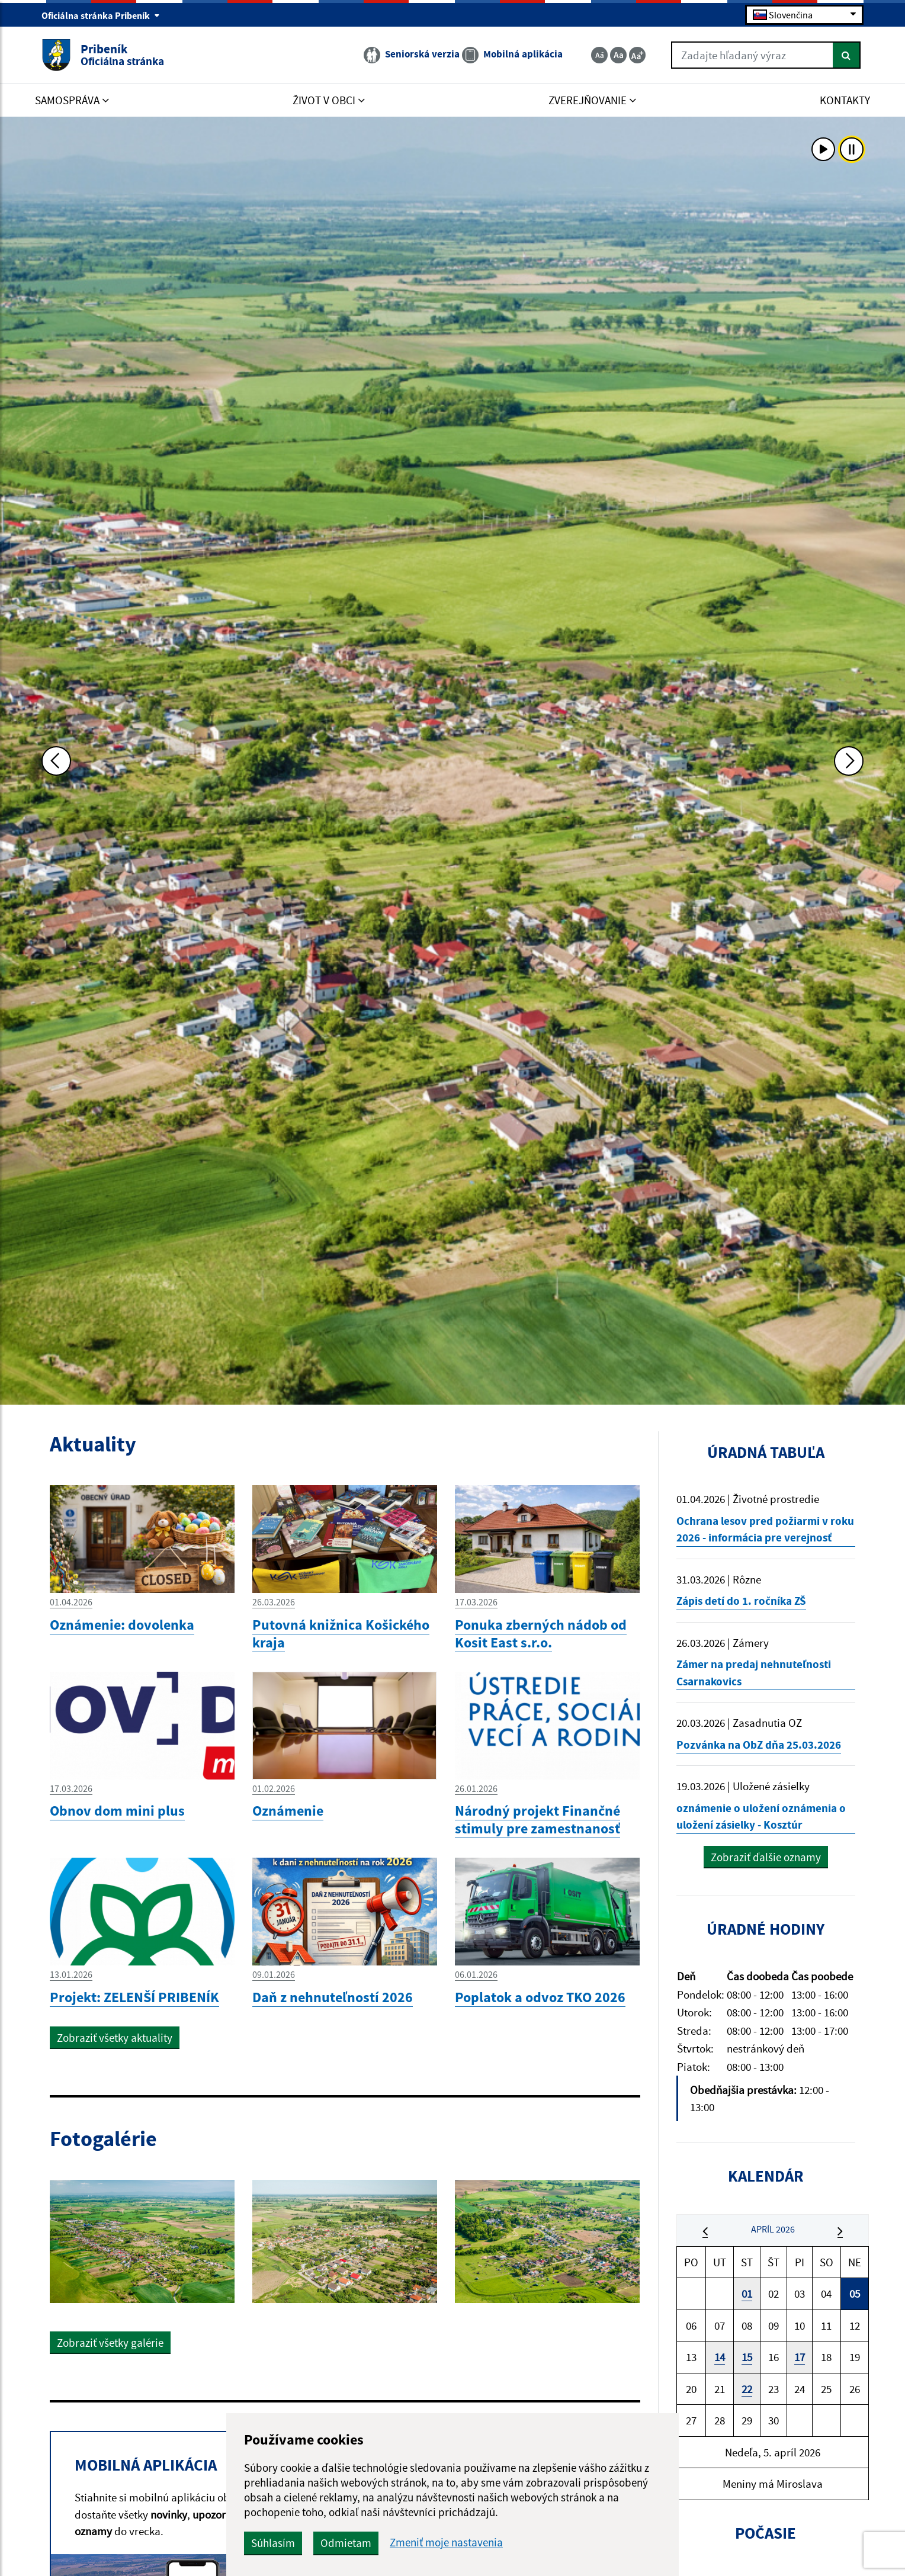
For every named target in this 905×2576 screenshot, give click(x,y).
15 (747, 2357)
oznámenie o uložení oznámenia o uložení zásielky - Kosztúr (761, 1816)
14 (719, 2357)
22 (747, 2389)
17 (799, 2357)
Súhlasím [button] (273, 2543)
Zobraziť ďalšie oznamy (766, 1857)
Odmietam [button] (345, 2543)
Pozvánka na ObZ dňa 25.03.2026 (758, 1744)
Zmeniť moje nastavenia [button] (446, 2542)
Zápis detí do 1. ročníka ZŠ (741, 1601)
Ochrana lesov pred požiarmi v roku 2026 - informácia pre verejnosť (765, 1529)
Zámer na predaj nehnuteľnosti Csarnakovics (753, 1672)
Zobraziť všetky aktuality (114, 2038)
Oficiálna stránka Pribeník (100, 15)
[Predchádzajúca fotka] (56, 761)
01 (747, 2293)
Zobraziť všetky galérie (110, 2343)
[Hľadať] (847, 55)
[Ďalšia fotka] (849, 761)
